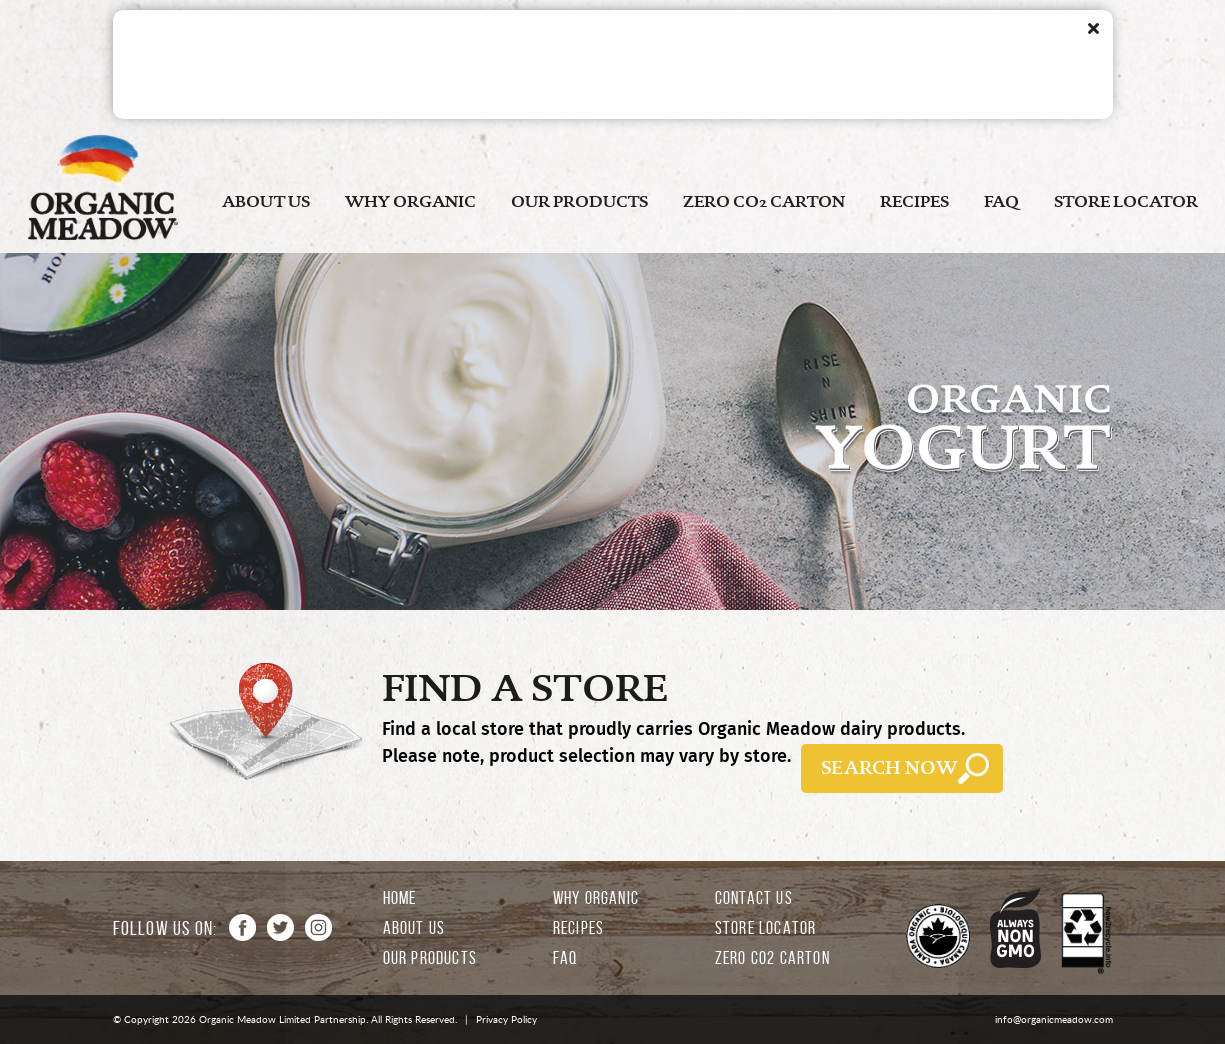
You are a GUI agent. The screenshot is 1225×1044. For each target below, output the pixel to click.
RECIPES (914, 201)
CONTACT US (754, 898)
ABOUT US (266, 201)
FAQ (1001, 201)
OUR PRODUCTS (579, 201)
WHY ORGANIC (410, 201)
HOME (400, 898)
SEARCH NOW (889, 768)
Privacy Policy (506, 1019)
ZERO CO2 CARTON (764, 201)
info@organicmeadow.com (1054, 1019)
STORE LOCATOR (1126, 201)
